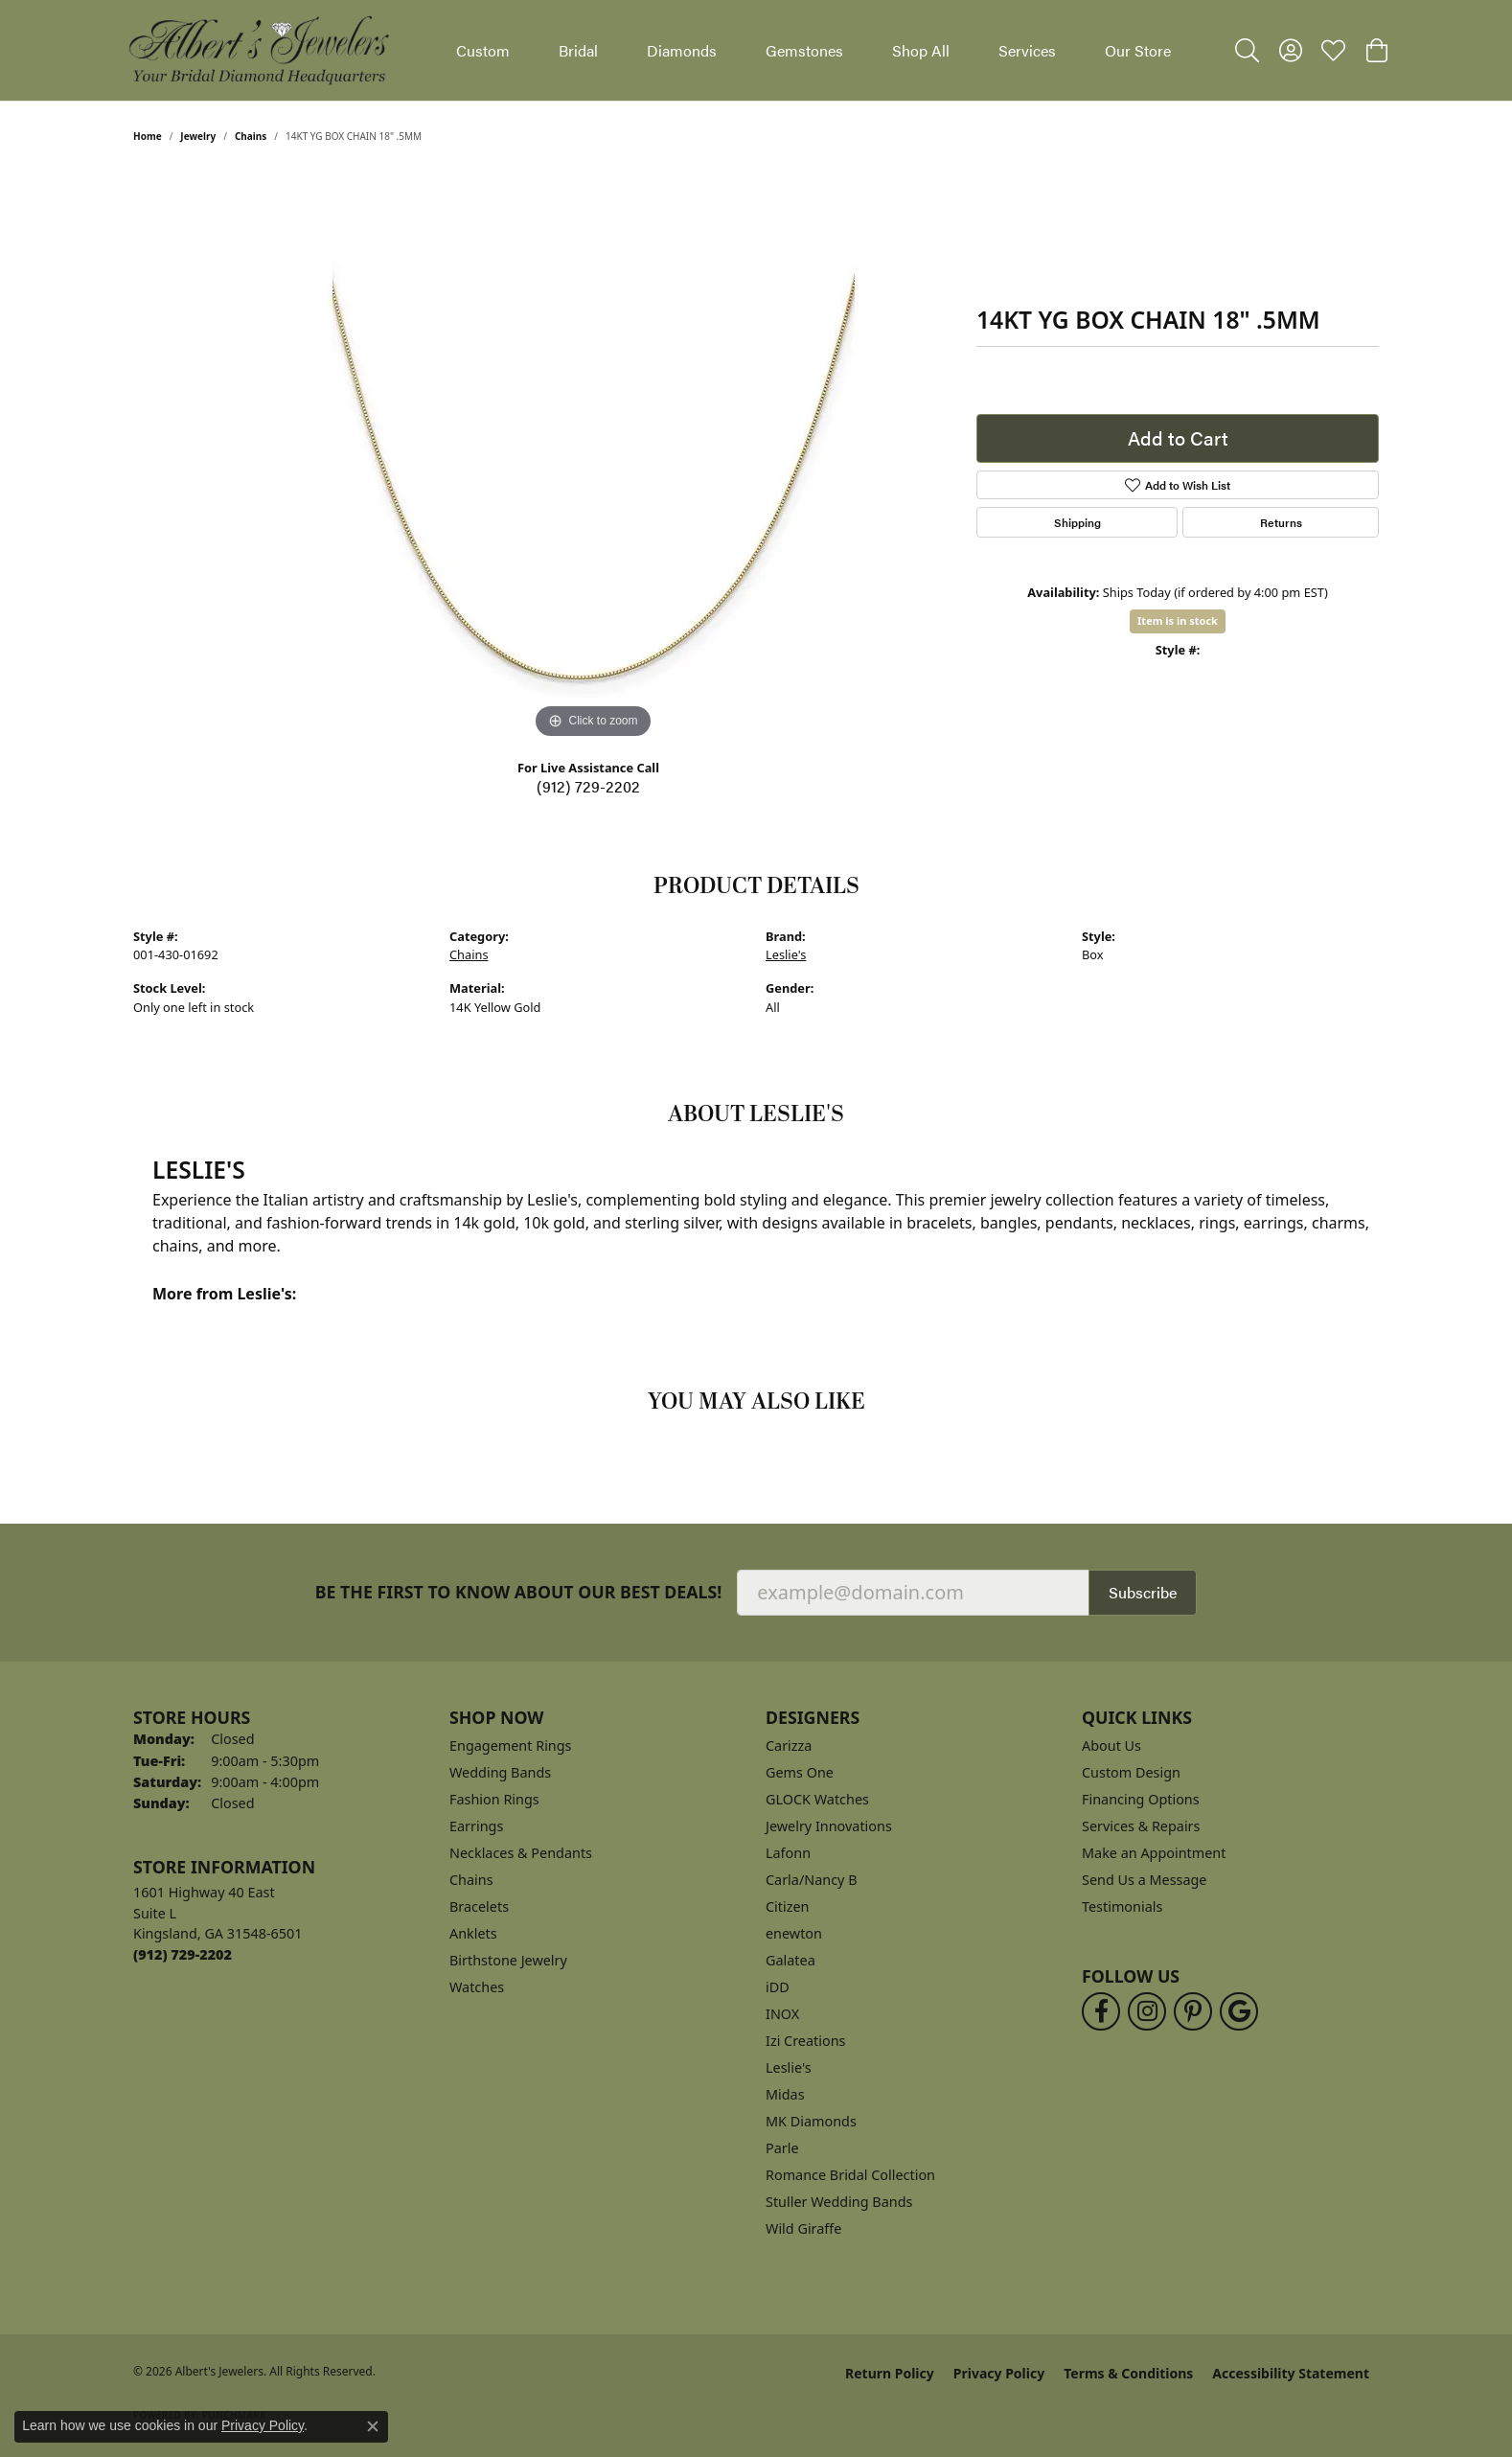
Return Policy (889, 2373)
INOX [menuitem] (782, 2014)
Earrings (476, 1826)
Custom (483, 50)
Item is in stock (1177, 620)
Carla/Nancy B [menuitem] (812, 1880)
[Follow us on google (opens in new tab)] (1239, 2011)
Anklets (473, 1933)
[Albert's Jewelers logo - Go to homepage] (257, 50)
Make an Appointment (1154, 1853)
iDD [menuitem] (778, 1987)
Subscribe (1143, 1592)
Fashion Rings (494, 1799)
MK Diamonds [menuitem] (811, 2121)
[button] (1247, 51)
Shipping (1077, 522)
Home (147, 136)
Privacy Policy (998, 2373)
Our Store (1138, 50)
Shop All (921, 50)
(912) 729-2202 (588, 786)
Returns (1281, 522)
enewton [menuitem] (794, 1933)
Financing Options (1141, 1799)
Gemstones (804, 50)
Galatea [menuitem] (790, 1960)
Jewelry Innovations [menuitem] (829, 1826)
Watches (476, 1987)
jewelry (198, 136)
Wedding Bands (500, 1772)
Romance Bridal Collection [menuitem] (850, 2175)
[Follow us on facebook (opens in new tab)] (1101, 2011)
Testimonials (1122, 1906)
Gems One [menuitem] (800, 1772)
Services (1027, 50)
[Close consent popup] (372, 2426)
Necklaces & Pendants (520, 1853)
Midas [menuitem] (785, 2094)
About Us (1111, 1745)
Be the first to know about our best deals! (518, 1592)
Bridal (578, 50)
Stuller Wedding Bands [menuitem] (839, 2202)
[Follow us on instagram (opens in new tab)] (1147, 2011)
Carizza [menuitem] (789, 1745)
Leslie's (786, 954)
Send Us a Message (1144, 1880)
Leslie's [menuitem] (789, 2067)
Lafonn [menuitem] (788, 1853)
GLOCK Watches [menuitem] (817, 1799)
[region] (593, 456)
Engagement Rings (510, 1745)
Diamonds (682, 50)
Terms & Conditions (1128, 2373)
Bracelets (479, 1906)
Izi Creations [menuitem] (805, 2041)
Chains (250, 136)
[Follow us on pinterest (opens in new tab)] (1193, 2011)
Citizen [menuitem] (788, 1906)
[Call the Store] (182, 1954)
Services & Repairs (1141, 1826)
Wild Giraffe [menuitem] (803, 2228)
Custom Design (1131, 1772)
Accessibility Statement (1290, 2373)
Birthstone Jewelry (508, 1960)
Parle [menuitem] (782, 2148)
